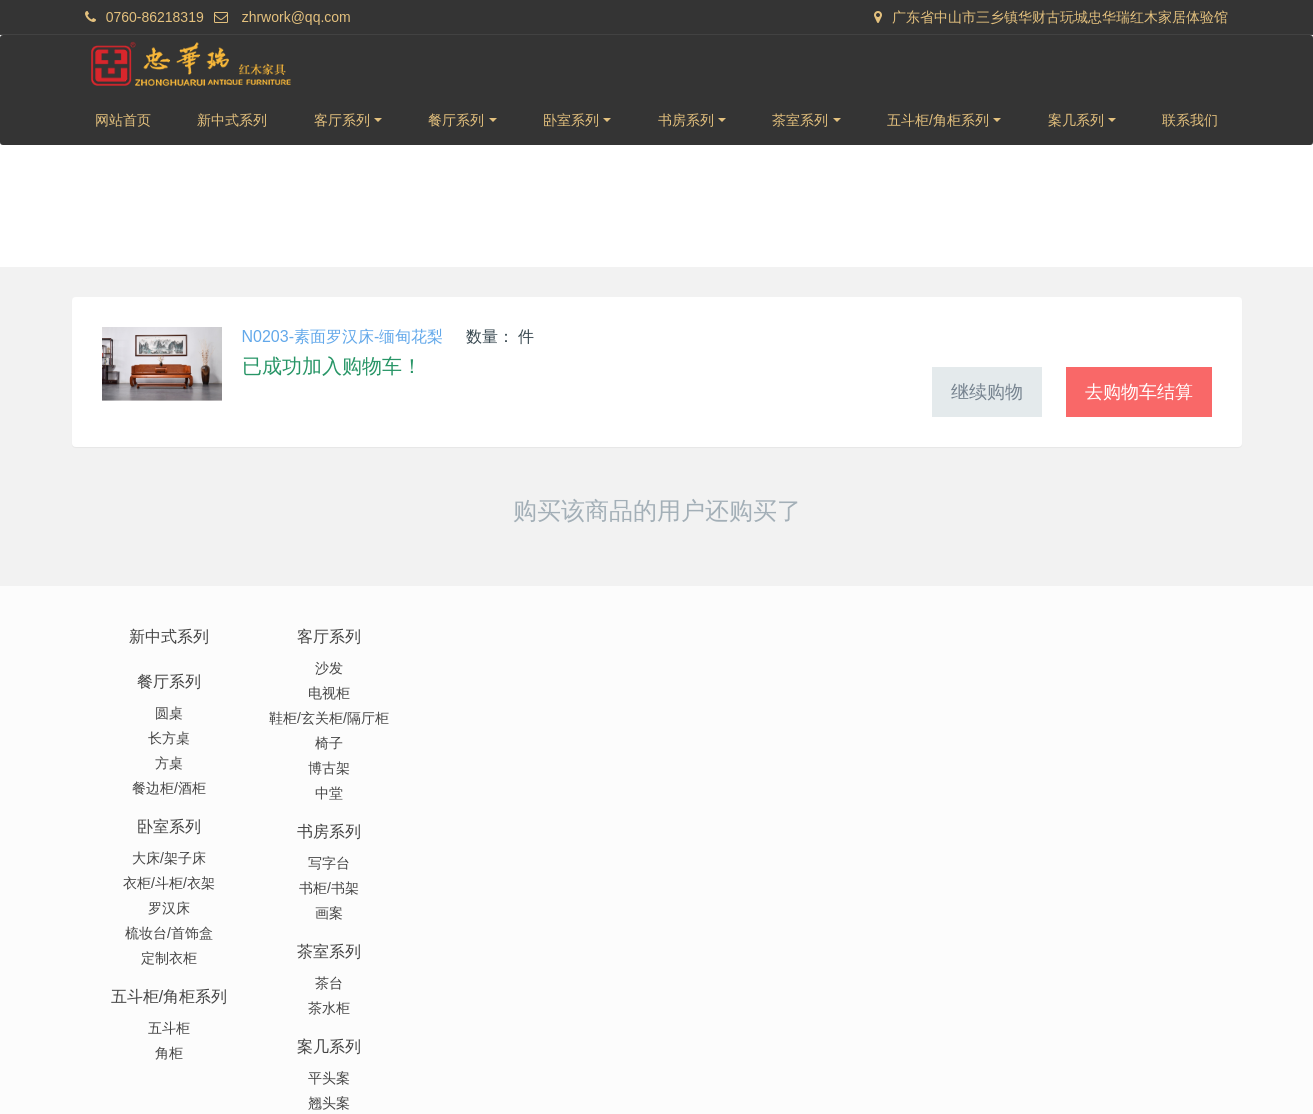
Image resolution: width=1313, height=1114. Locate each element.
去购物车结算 (1139, 392)
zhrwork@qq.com (296, 17)
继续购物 (987, 392)
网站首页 (123, 120)
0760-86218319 (155, 17)
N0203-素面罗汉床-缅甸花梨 (343, 336)
